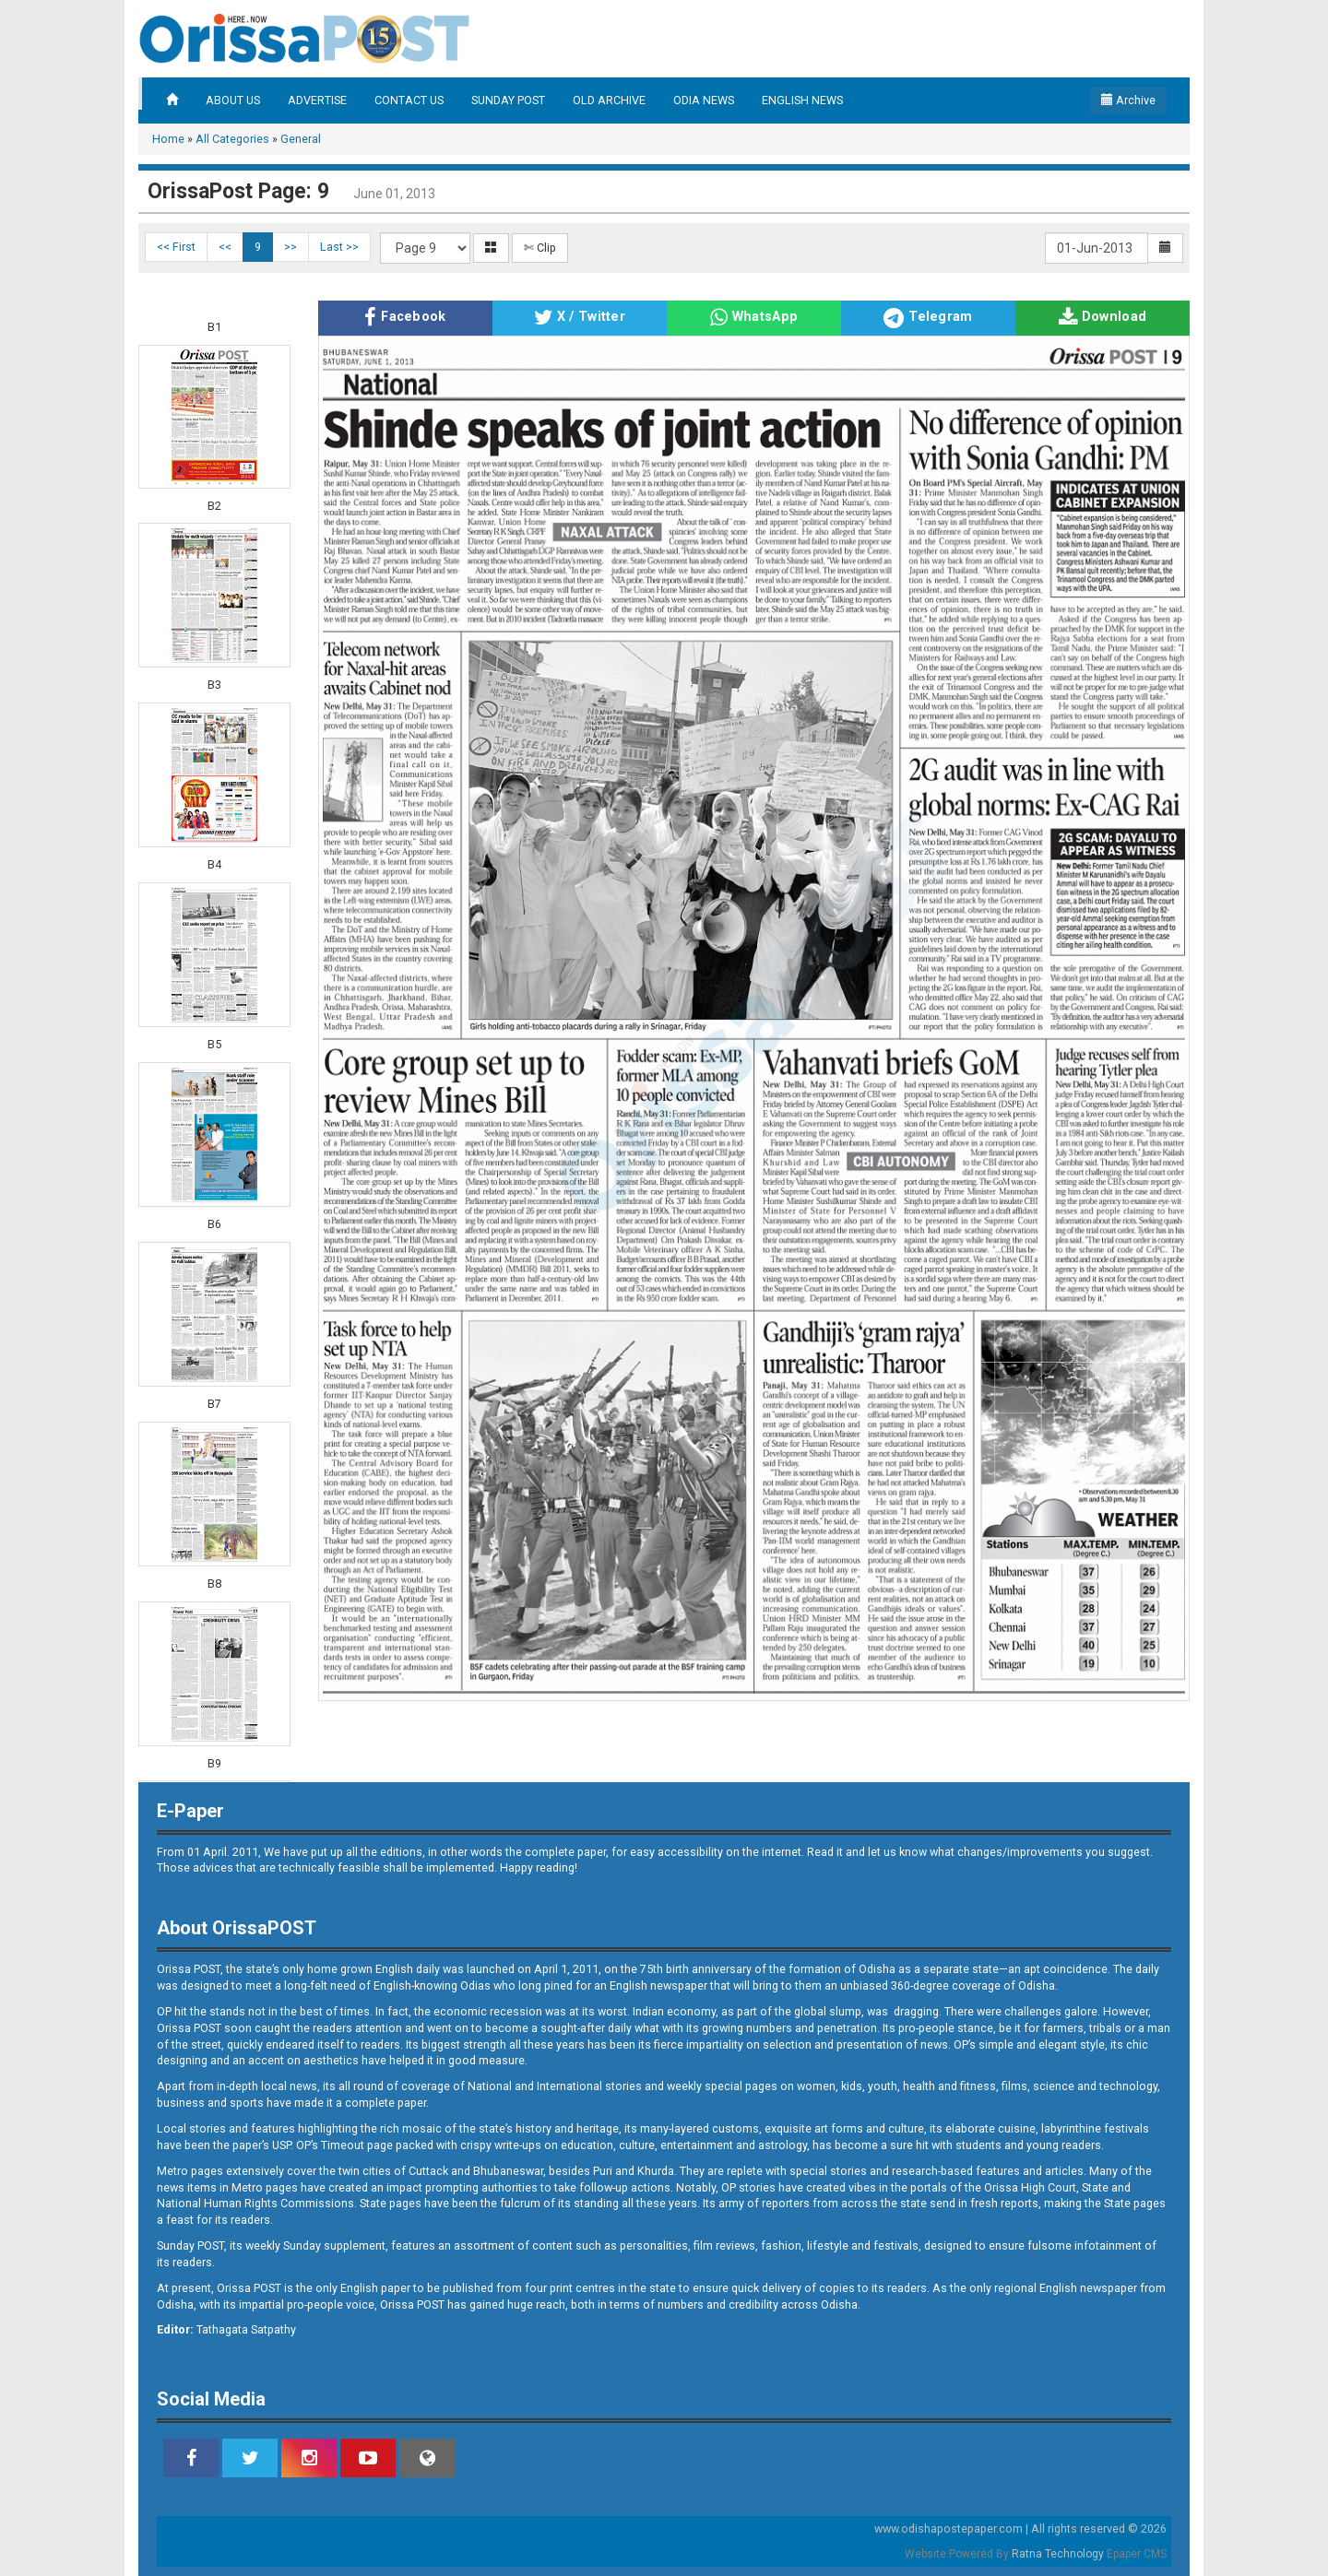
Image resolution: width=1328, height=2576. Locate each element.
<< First (176, 247)
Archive (1128, 100)
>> (290, 247)
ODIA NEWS (703, 100)
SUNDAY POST (508, 100)
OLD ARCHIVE (609, 100)
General (300, 139)
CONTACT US (409, 100)
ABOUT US (233, 100)
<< (225, 247)
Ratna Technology (1058, 2553)
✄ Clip (540, 247)
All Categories (232, 139)
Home (168, 139)
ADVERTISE (317, 100)
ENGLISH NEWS (802, 100)
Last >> (339, 247)
